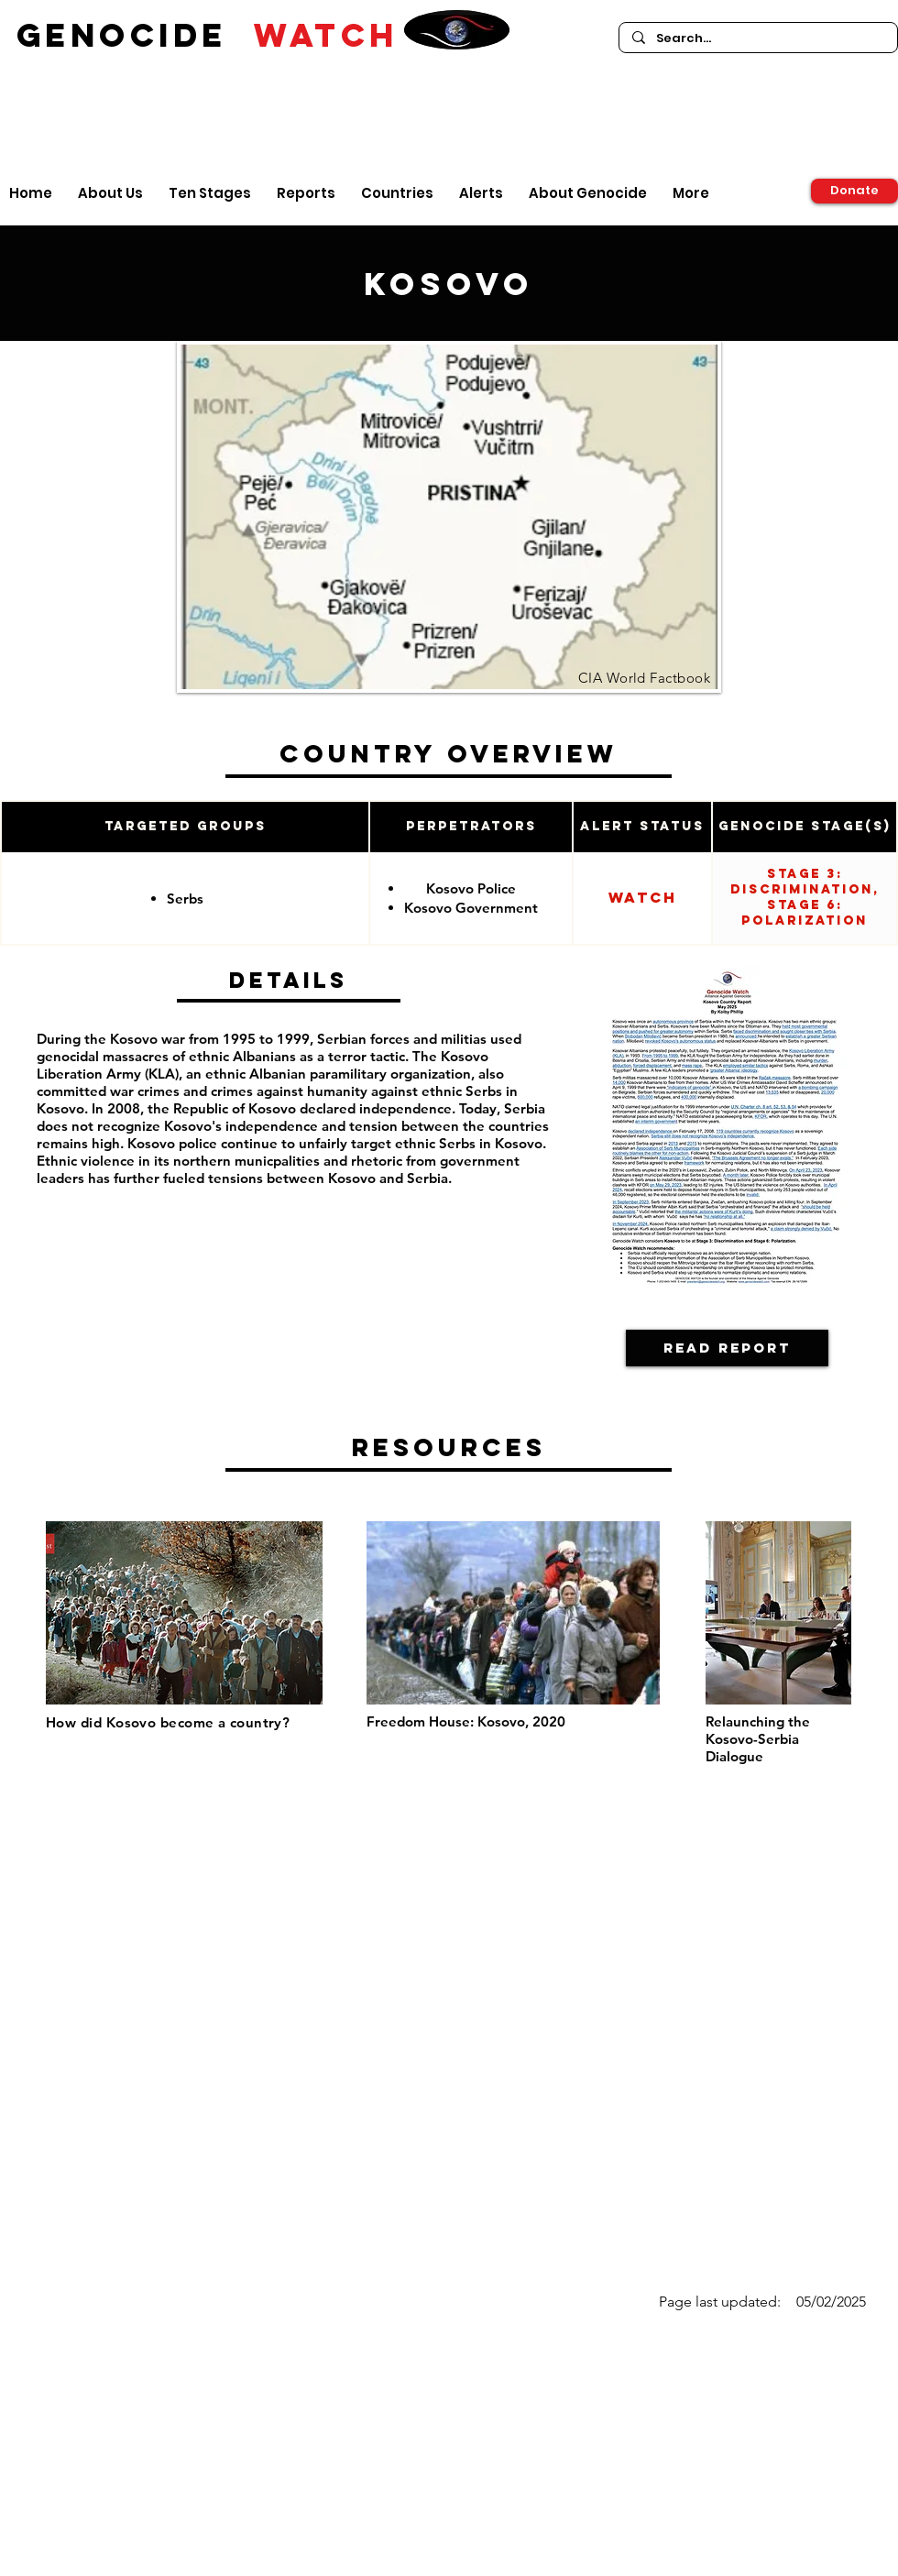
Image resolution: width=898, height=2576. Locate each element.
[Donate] (854, 191)
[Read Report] (727, 1348)
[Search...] (757, 38)
